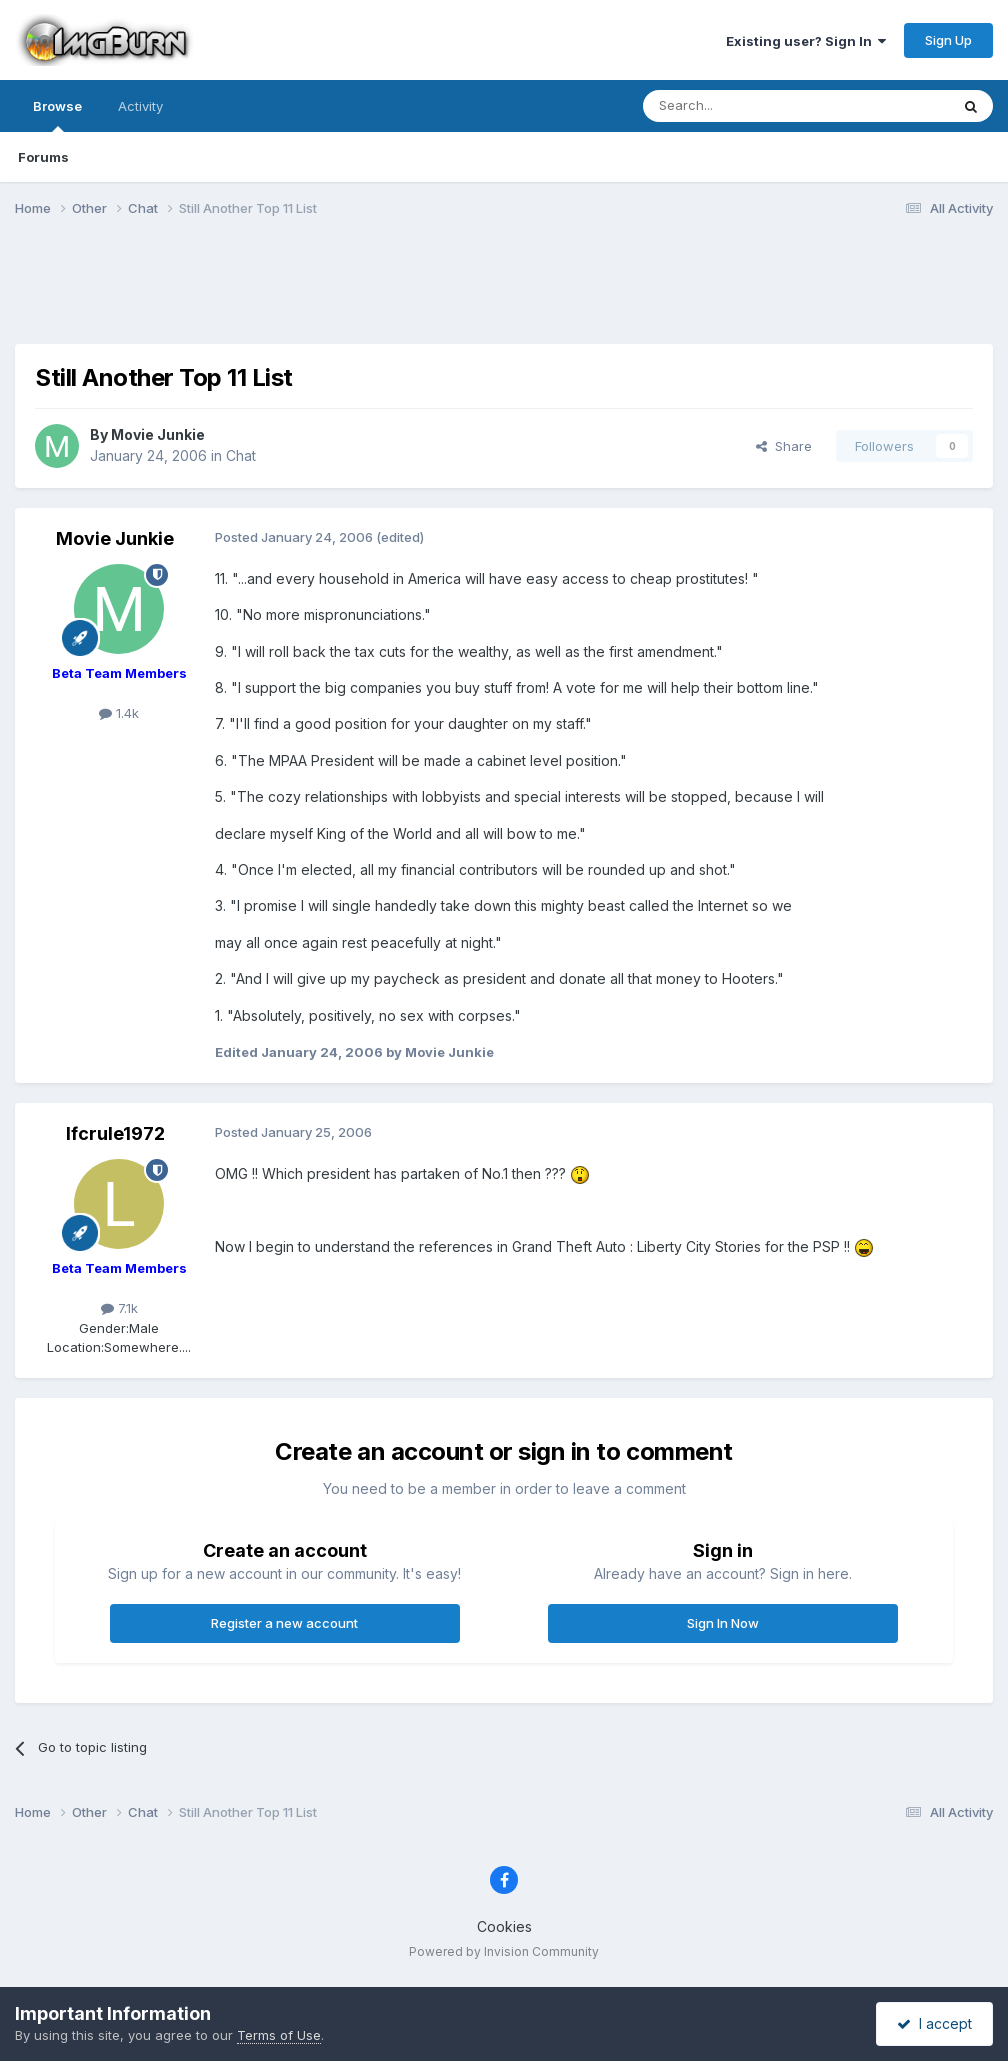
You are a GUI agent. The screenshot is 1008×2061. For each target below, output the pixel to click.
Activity (140, 106)
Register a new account (284, 1623)
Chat (241, 455)
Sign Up (948, 40)
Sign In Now (723, 1623)
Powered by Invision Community (504, 1951)
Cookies (504, 1926)
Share (784, 446)
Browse (57, 115)
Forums (43, 157)
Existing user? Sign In (806, 41)
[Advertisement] (504, 293)
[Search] (745, 106)
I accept (934, 2023)
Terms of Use (279, 2035)
